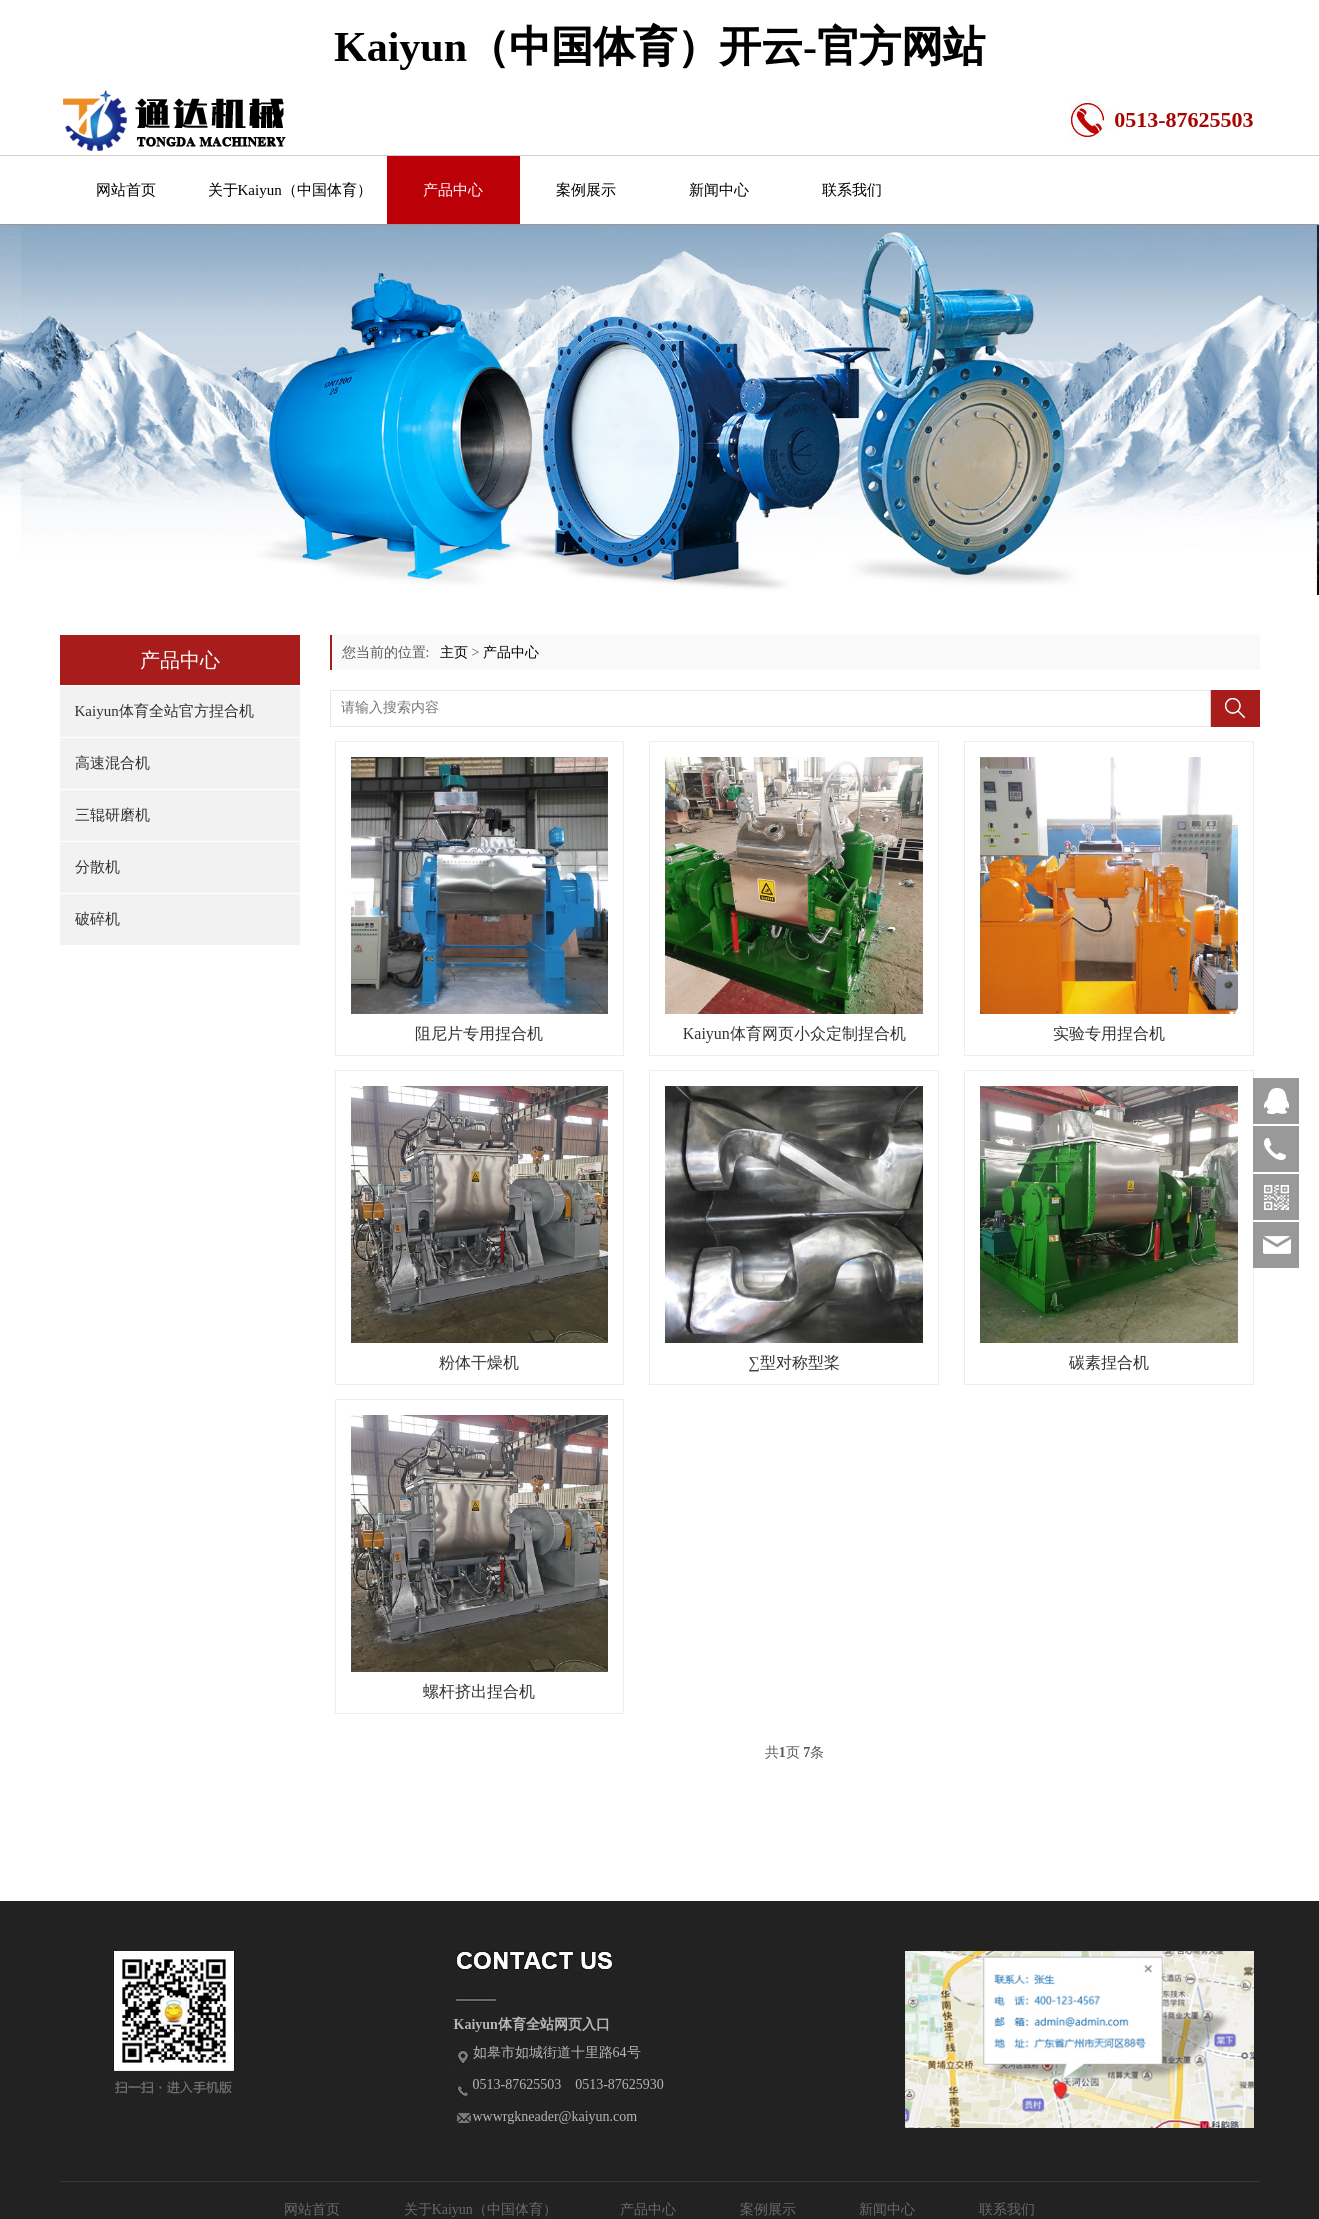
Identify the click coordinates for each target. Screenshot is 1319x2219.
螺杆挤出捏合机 (479, 1691)
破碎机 (97, 919)
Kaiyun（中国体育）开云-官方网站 (659, 47)
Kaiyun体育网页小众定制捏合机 (794, 1033)
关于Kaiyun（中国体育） (290, 190)
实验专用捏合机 (1109, 1033)
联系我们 (852, 190)
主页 (454, 652)
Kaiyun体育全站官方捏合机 (164, 711)
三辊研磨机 (112, 815)
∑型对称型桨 (794, 1362)
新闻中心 (719, 190)
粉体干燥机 (479, 1362)
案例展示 (586, 190)
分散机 (97, 867)
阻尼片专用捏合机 (479, 1033)
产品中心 (453, 190)
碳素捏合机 (1109, 1362)
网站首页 (126, 190)
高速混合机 (112, 763)
